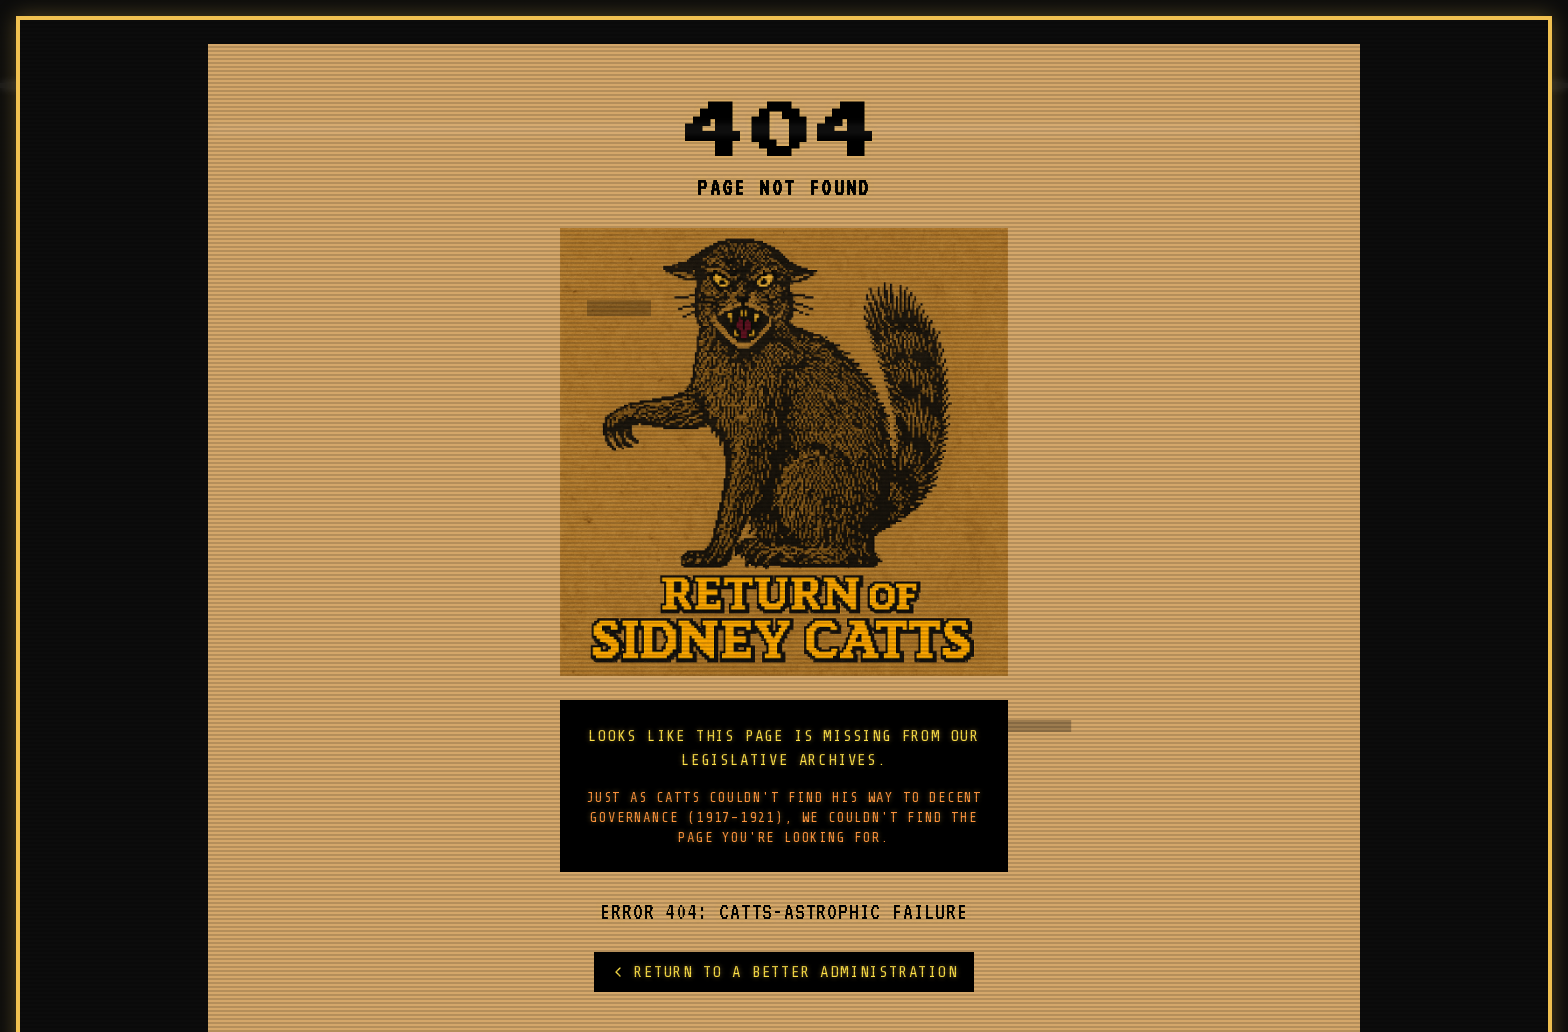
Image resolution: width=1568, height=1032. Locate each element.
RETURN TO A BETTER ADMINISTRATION (783, 972)
